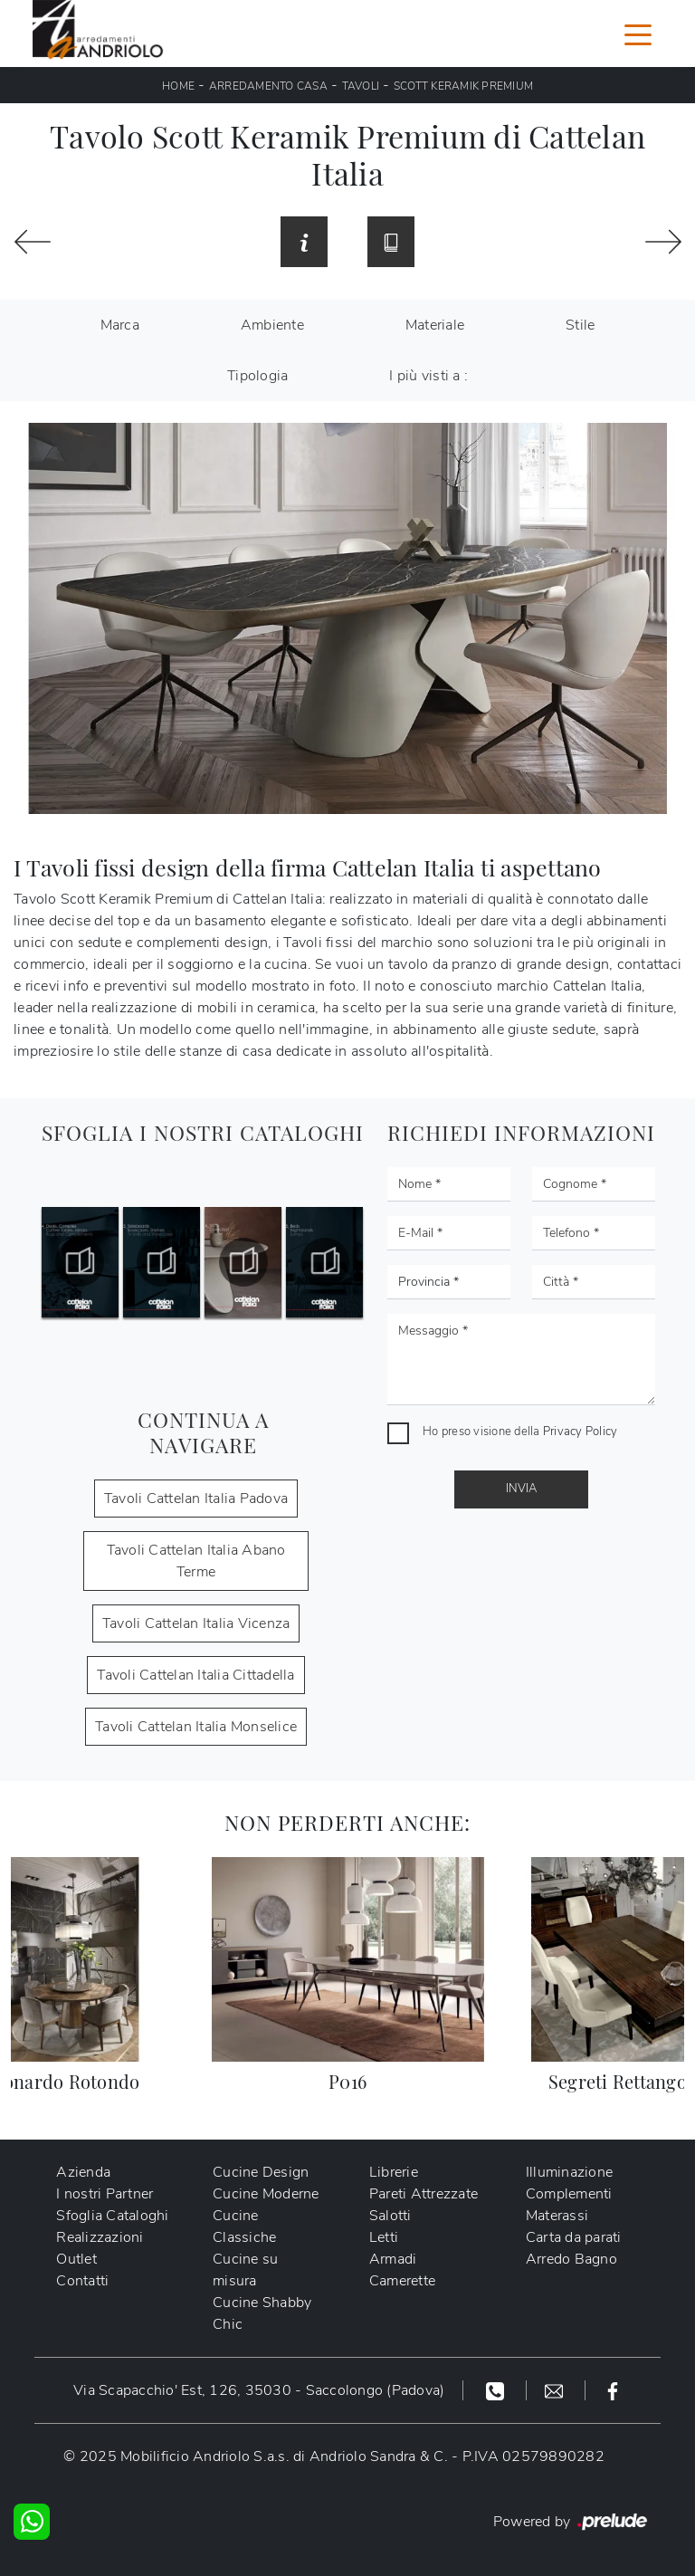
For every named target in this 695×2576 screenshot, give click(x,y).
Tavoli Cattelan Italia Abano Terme (196, 1561)
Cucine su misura (245, 2270)
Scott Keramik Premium (463, 86)
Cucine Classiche (244, 2226)
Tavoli (361, 86)
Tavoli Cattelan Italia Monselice (196, 1727)
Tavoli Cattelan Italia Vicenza (196, 1623)
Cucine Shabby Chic (262, 2313)
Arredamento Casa (268, 86)
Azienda (83, 2172)
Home (178, 86)
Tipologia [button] (257, 376)
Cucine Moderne (266, 2194)
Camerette (402, 2281)
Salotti (390, 2216)
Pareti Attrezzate (423, 2194)
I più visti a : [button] (428, 376)
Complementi (569, 2194)
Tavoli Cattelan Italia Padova (196, 1498)
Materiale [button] (434, 325)
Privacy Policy (580, 1431)
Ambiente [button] (272, 325)
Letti (383, 2237)
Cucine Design (261, 2172)
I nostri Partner (104, 2194)
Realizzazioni (99, 2237)
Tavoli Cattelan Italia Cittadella (195, 1675)
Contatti (82, 2281)
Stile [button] (580, 325)
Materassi (557, 2216)
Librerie (393, 2172)
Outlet (76, 2259)
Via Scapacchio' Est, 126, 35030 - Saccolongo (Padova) (258, 2390)
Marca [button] (119, 325)
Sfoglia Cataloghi (112, 2216)
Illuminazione (569, 2172)
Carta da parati (574, 2237)
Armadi (393, 2259)
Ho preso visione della (520, 1431)
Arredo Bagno (571, 2259)
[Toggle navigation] (638, 33)
